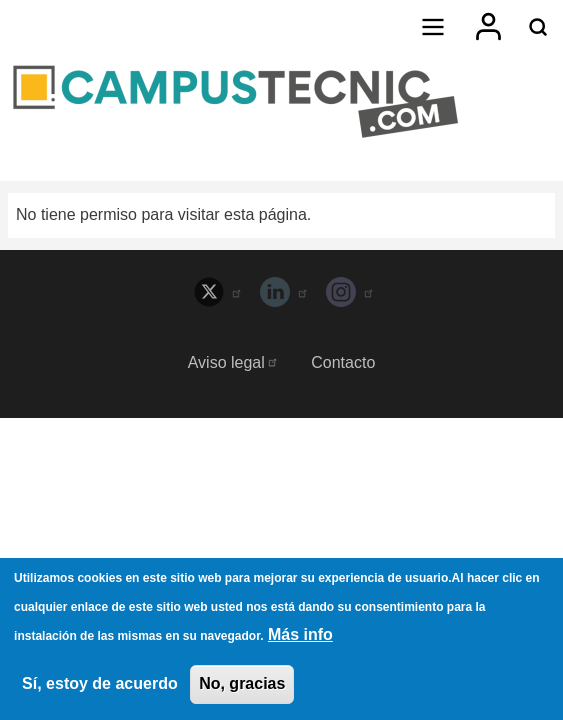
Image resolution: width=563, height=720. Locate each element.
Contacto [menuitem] (343, 362)
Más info (300, 636)
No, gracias (242, 686)
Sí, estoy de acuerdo (100, 686)
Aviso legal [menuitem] (233, 362)
